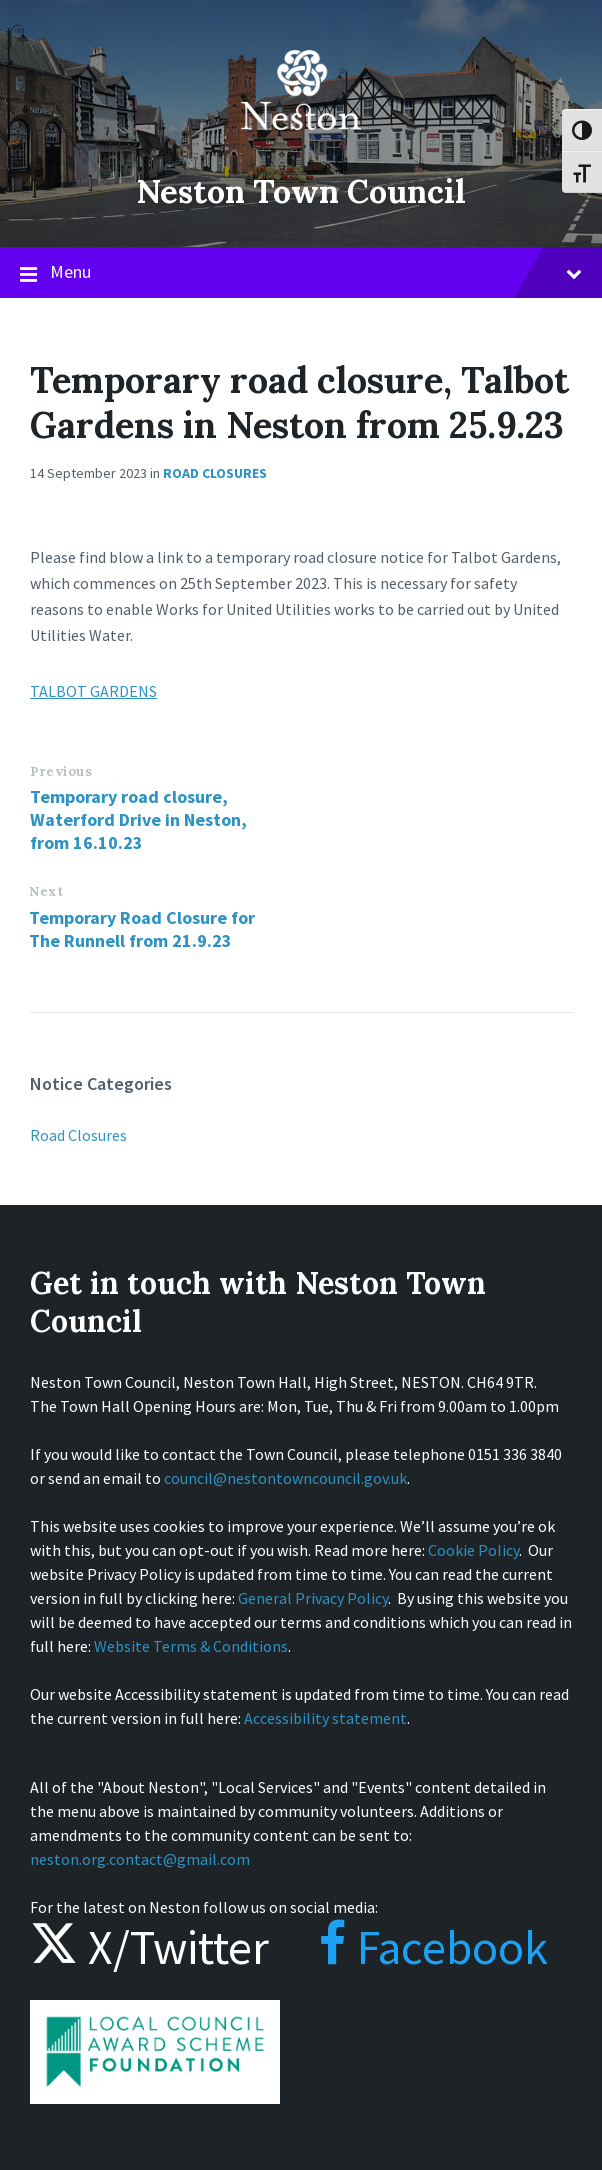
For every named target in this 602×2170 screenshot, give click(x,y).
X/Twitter (149, 1947)
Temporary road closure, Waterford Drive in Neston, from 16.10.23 (138, 819)
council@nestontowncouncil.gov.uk (285, 1478)
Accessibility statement (325, 1718)
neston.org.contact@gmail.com (140, 1859)
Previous (61, 771)
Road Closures (215, 473)
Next (46, 891)
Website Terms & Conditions (191, 1646)
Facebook (413, 1947)
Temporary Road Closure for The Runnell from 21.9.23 (142, 929)
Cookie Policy (473, 1550)
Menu (301, 273)
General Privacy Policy (313, 1598)
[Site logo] (301, 144)
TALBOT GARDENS (93, 691)
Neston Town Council (301, 190)
